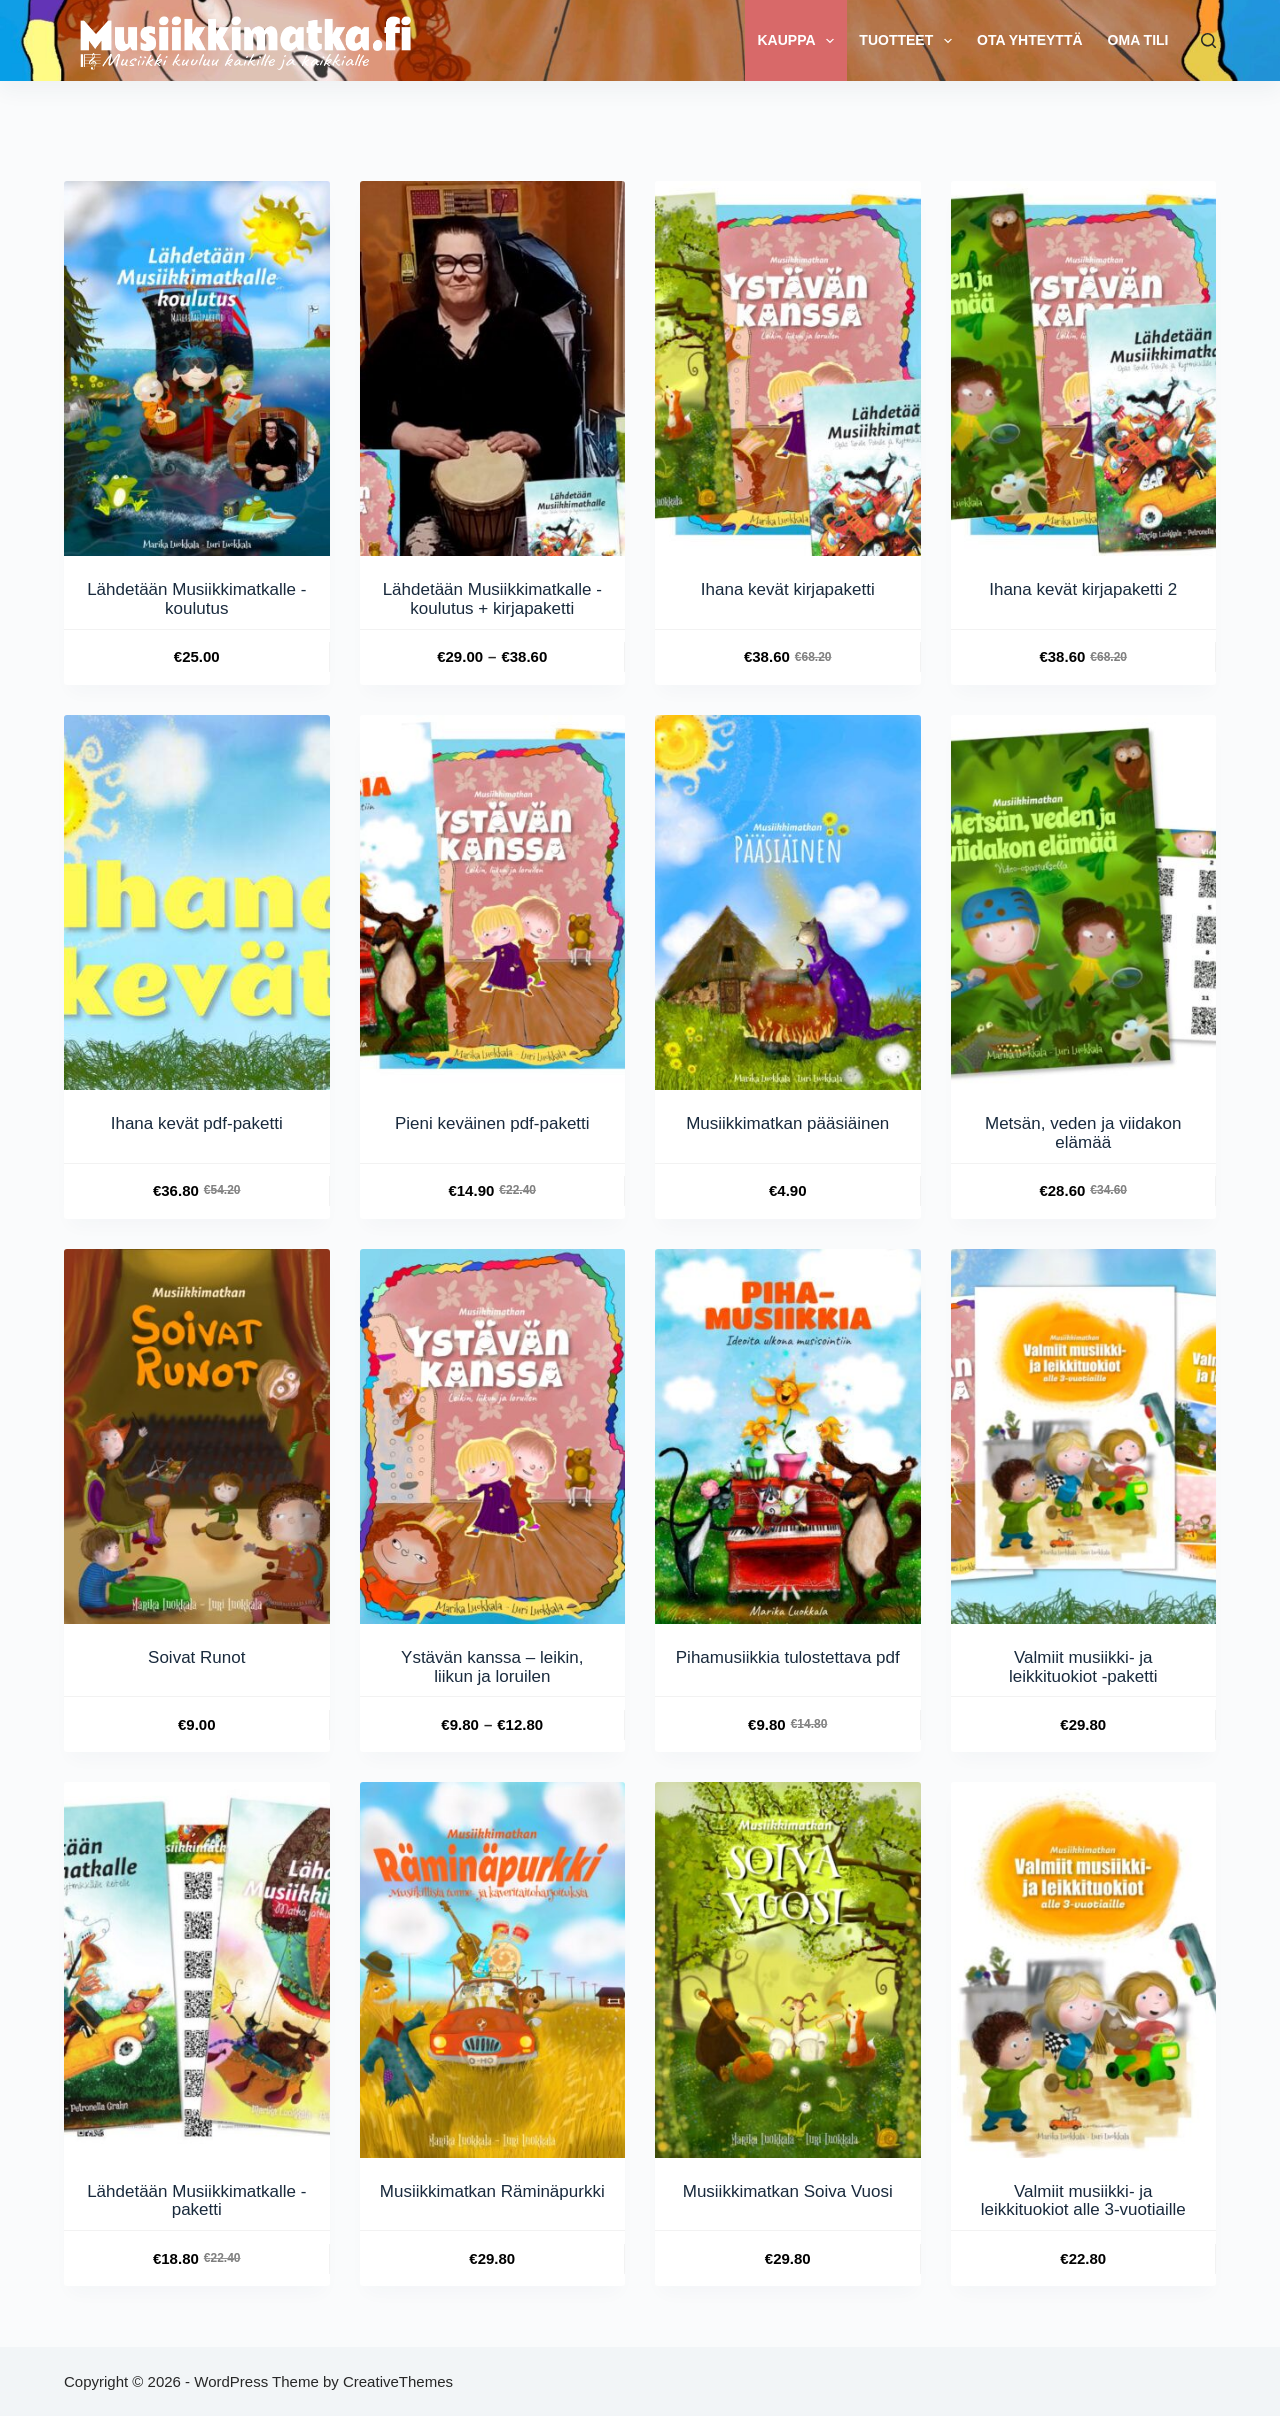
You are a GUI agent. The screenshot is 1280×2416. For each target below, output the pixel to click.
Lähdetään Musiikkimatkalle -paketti (196, 2201)
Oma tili (1138, 40)
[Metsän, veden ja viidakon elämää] (1084, 902)
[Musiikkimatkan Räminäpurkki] (493, 1969)
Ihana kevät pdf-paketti (197, 1123)
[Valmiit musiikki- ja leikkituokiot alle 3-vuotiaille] (1084, 1969)
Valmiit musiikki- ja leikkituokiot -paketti (1083, 1667)
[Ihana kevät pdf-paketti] (197, 902)
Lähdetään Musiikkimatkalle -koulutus (196, 599)
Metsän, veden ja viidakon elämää (1083, 1133)
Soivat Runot (196, 1657)
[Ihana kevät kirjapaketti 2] (1084, 368)
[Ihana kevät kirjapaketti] (788, 368)
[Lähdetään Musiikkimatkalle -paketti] (197, 1969)
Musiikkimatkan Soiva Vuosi (788, 2191)
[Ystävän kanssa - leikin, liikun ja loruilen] (493, 1436)
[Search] (1208, 40)
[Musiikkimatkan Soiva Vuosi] (788, 1969)
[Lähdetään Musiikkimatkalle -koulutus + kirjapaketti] (493, 368)
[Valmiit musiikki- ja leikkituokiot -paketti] (1084, 1436)
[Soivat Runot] (197, 1436)
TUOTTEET (909, 41)
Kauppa (799, 41)
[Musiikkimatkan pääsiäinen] (788, 902)
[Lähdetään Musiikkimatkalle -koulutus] (197, 368)
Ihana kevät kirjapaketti (788, 589)
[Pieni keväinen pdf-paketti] (493, 902)
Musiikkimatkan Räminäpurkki (492, 2191)
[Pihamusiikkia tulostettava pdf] (788, 1436)
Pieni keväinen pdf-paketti (492, 1123)
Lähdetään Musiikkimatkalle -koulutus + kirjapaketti (492, 599)
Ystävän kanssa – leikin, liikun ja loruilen (492, 1667)
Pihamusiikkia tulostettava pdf (788, 1657)
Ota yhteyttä (1030, 40)
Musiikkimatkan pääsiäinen (787, 1123)
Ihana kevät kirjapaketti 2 (1083, 589)
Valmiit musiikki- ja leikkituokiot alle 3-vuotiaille (1083, 2201)
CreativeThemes (398, 2381)
